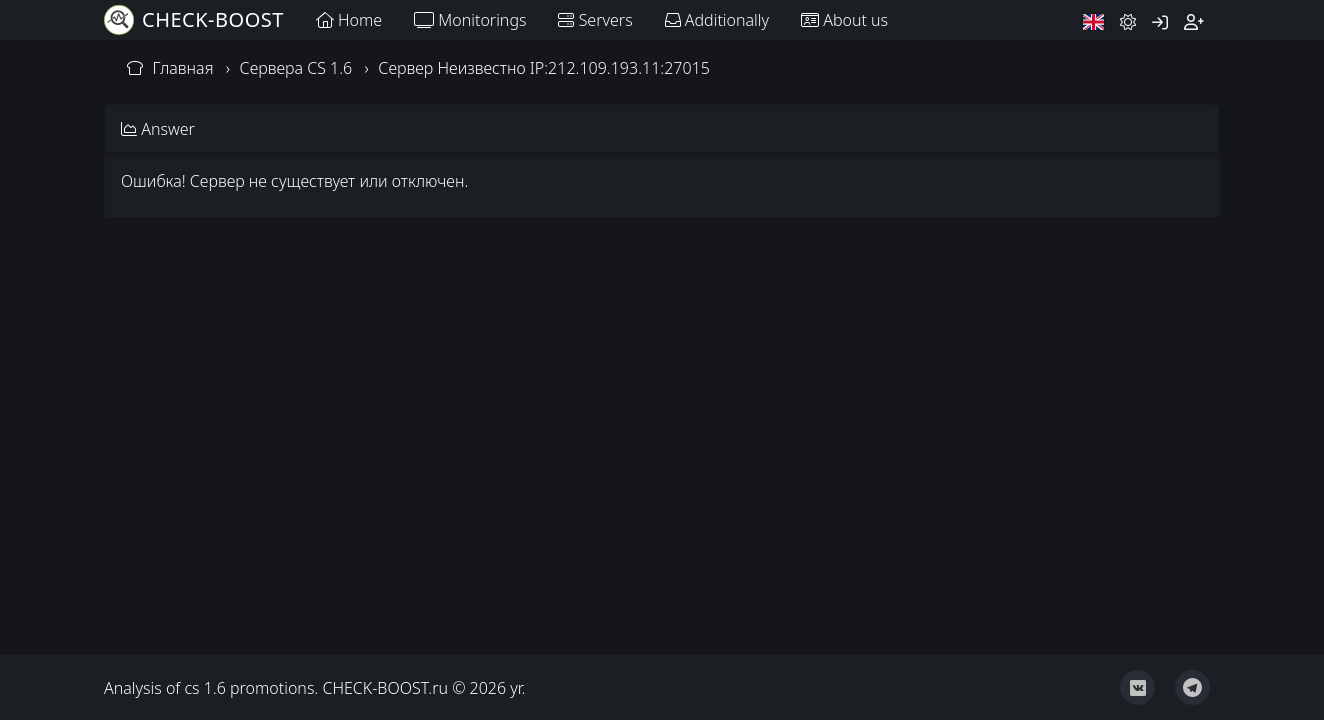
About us (844, 20)
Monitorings (470, 20)
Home (349, 20)
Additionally (717, 20)
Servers (595, 20)
